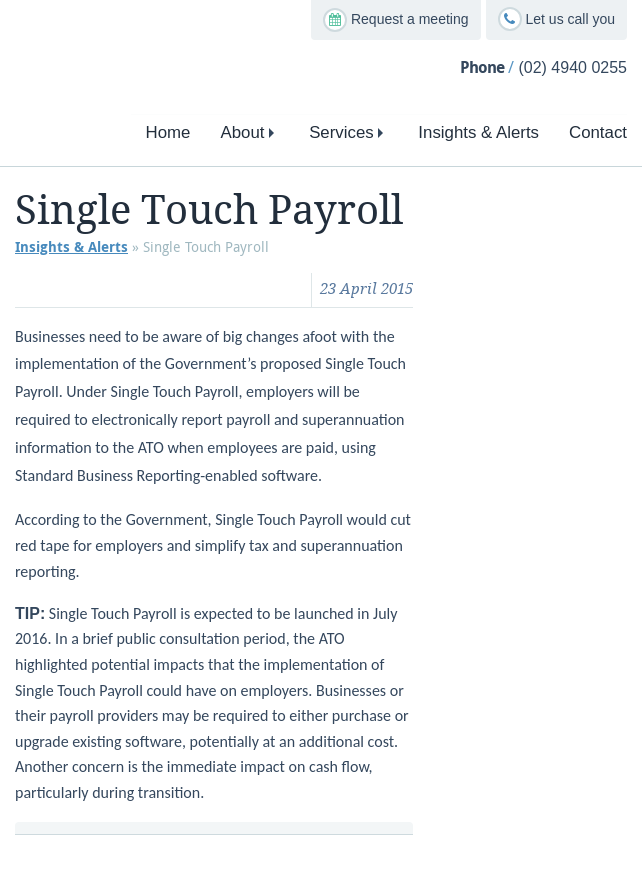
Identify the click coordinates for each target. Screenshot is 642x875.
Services (348, 132)
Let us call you (557, 19)
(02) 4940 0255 (572, 67)
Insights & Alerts (478, 132)
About (249, 132)
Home (168, 132)
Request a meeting (396, 20)
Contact (598, 132)
